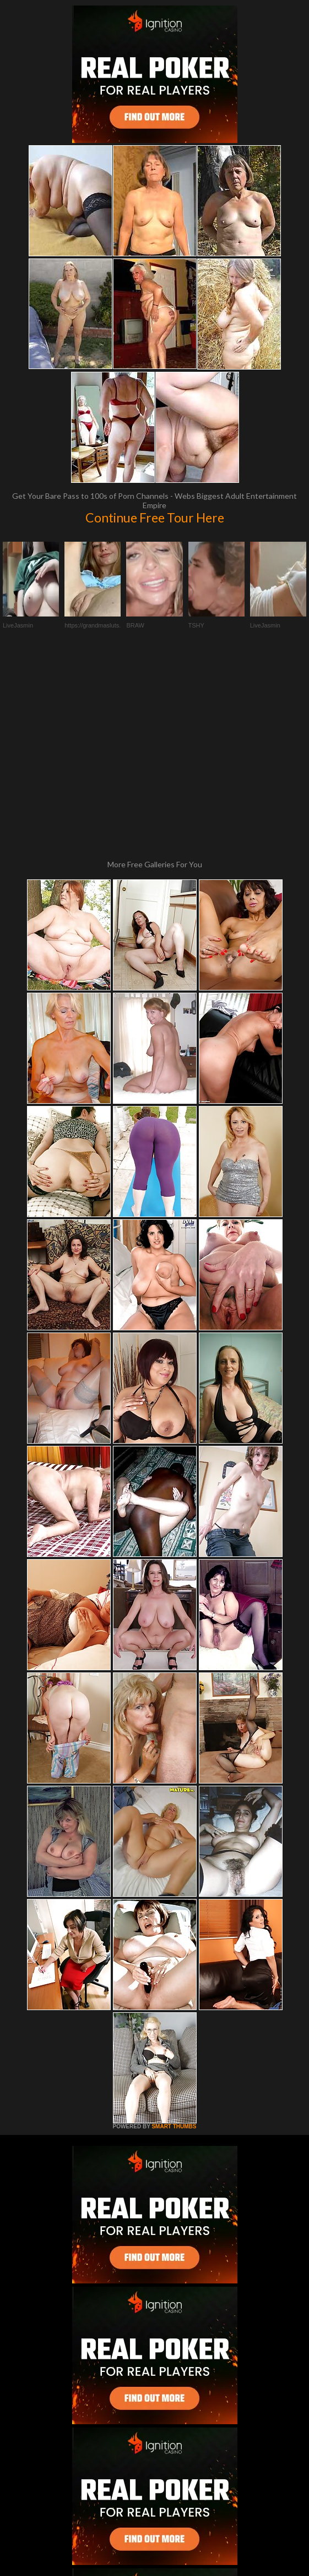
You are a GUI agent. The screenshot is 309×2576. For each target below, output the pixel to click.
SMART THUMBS (173, 1941)
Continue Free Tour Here (154, 517)
